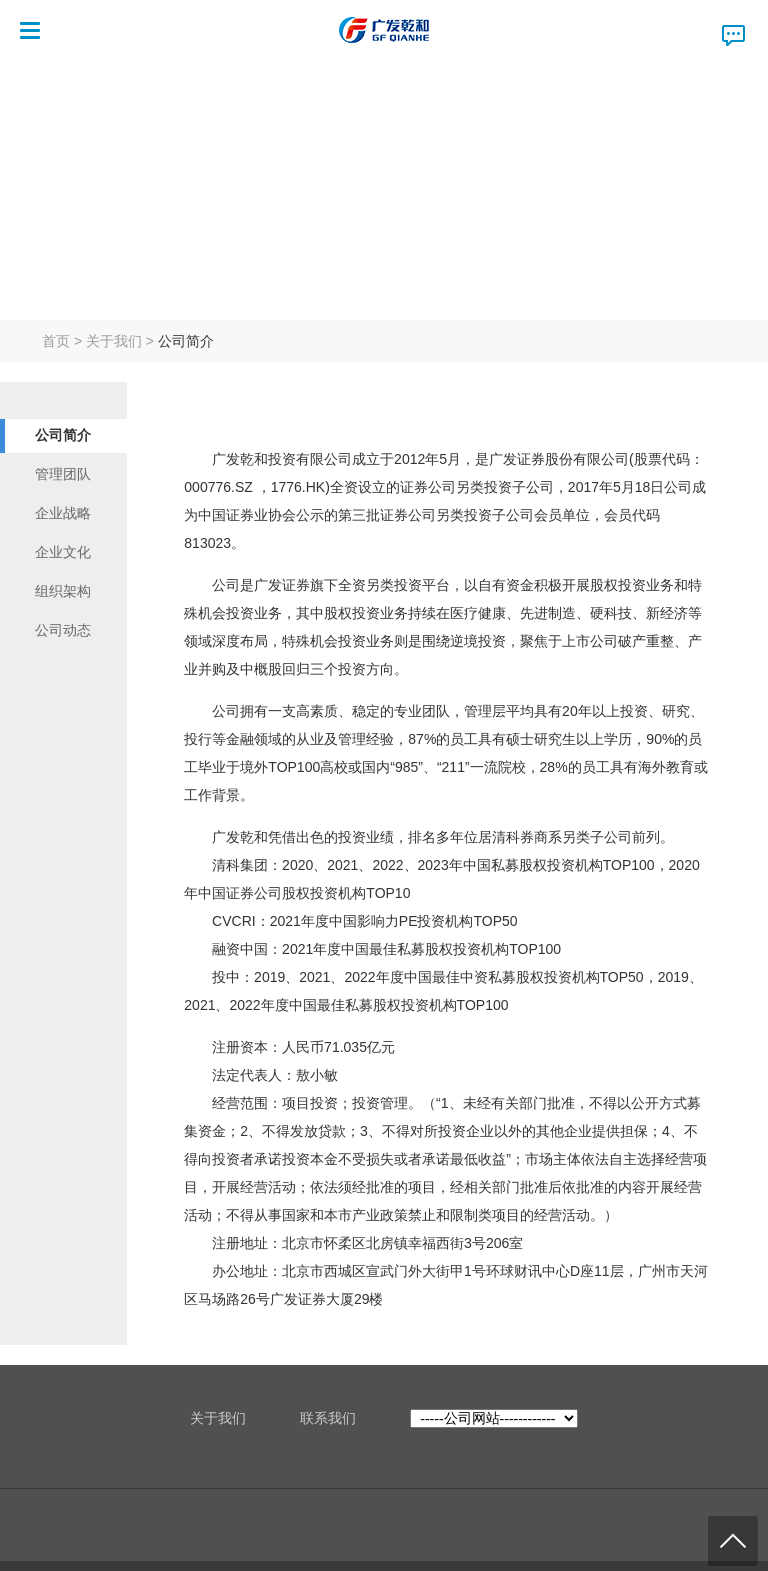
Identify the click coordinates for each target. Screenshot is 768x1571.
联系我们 (328, 1418)
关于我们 (114, 341)
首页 (56, 341)
